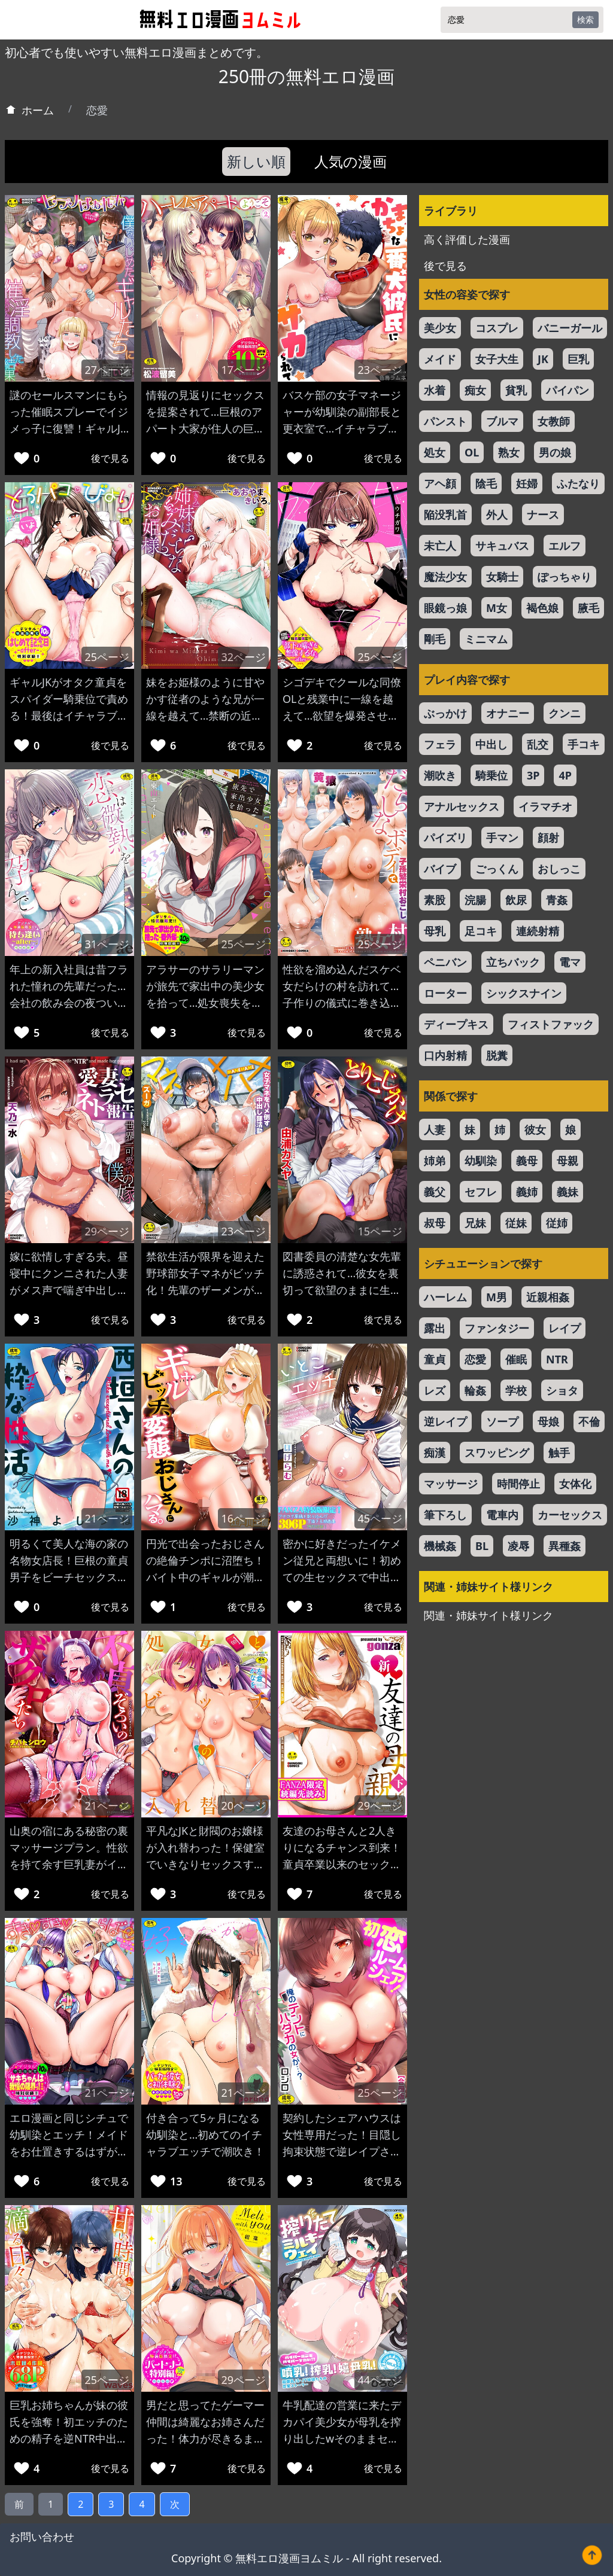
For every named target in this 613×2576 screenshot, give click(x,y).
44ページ (379, 2380)
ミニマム (486, 639)
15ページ (379, 1231)
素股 (434, 900)
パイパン (567, 390)
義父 (434, 1192)
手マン (502, 837)
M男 (496, 1297)
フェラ (440, 744)
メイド (440, 359)
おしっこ (559, 868)
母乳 (434, 931)
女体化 (575, 1483)
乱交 (537, 744)
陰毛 (486, 483)
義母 (527, 1160)
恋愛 (475, 1359)
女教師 (554, 421)
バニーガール (570, 328)
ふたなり (578, 483)
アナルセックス (461, 806)
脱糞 (497, 1055)
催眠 (516, 1359)
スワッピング (497, 1452)
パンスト (445, 421)
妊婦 (527, 483)
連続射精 (537, 931)
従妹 (516, 1223)
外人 (497, 514)
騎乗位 (491, 775)
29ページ (106, 1231)
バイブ (440, 868)
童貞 (434, 1359)
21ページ (106, 1518)
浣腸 (475, 900)
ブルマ (502, 421)
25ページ (106, 657)
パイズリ (445, 837)
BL (481, 1546)
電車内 (502, 1515)
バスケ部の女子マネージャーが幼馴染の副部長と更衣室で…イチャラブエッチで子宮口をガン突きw (342, 428)
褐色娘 (542, 608)
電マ (570, 962)
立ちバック (513, 962)
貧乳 (516, 390)
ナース (543, 514)
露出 (434, 1328)
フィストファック (551, 1024)
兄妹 (475, 1223)
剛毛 (434, 639)
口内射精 (445, 1055)
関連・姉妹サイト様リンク (488, 1615)
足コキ (481, 931)
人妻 (434, 1129)
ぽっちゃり (564, 577)
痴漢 (434, 1452)
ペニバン (445, 962)
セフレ (481, 1192)
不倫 (589, 1421)
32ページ (243, 657)
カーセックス (570, 1515)
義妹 (567, 1192)
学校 (516, 1390)
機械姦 (440, 1546)
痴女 (475, 390)
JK (543, 359)
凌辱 (518, 1546)
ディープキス (456, 1024)
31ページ (106, 944)
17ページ (243, 370)
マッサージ (451, 1483)
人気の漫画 (350, 161)
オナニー (507, 713)
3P (533, 775)
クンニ (564, 713)
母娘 (548, 1421)
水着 (434, 390)
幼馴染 (481, 1160)
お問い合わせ (42, 2536)
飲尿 (516, 900)
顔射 (548, 837)
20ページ (243, 1805)
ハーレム (445, 1297)
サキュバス (502, 545)
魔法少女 (445, 577)
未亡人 (440, 545)
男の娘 (555, 452)
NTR (557, 1359)
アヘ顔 (440, 483)
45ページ (379, 1518)
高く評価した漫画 (467, 239)
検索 (585, 19)
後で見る (110, 458)
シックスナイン (524, 993)
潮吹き (440, 775)
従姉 (557, 1223)
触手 (559, 1452)
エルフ (564, 545)
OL (472, 452)
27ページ (106, 370)
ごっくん (496, 868)
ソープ (502, 1421)
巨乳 (578, 359)
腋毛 (588, 608)
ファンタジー (497, 1328)
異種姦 (564, 1546)
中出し (491, 744)
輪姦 (475, 1390)
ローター (445, 993)
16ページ (243, 1518)
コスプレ (496, 328)
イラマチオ (545, 806)
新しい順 (256, 161)
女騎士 (502, 577)
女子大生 (496, 359)
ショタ (562, 1390)
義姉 (527, 1192)
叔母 (434, 1223)
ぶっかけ (445, 713)
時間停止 (518, 1483)
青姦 (557, 900)
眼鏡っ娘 (445, 608)
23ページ (379, 370)
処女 (434, 452)
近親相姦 (547, 1297)
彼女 (535, 1129)
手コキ (584, 744)
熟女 (509, 452)
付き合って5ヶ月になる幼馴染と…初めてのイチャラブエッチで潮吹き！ (205, 2134)
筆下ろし (445, 1515)
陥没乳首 (445, 514)
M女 (496, 608)
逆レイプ (445, 1421)
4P (565, 775)
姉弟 (434, 1160)
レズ (434, 1390)
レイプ (564, 1328)
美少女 (440, 328)
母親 (567, 1160)
